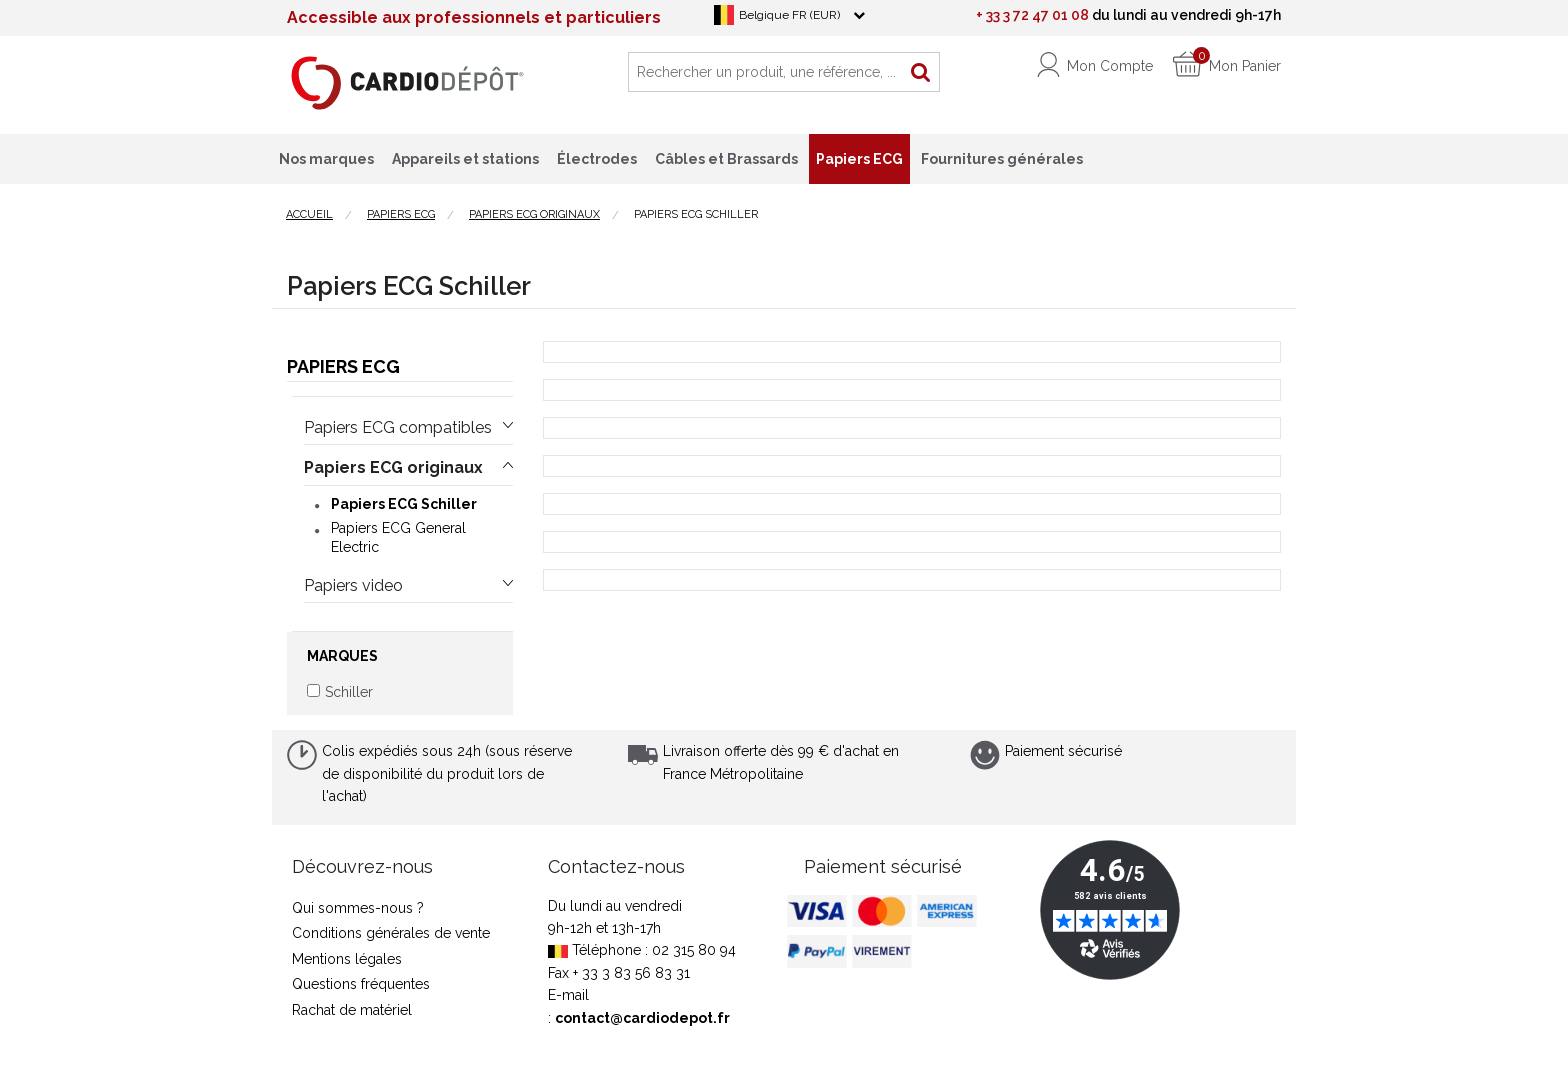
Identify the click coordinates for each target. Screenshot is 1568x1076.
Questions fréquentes (361, 984)
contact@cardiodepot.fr (642, 1018)
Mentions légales (347, 959)
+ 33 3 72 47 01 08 (1032, 15)
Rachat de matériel (352, 1010)
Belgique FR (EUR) (789, 15)
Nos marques (326, 159)
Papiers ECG (343, 366)
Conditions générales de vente (391, 933)
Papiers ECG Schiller (404, 504)
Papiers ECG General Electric (398, 537)
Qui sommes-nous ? (358, 908)
